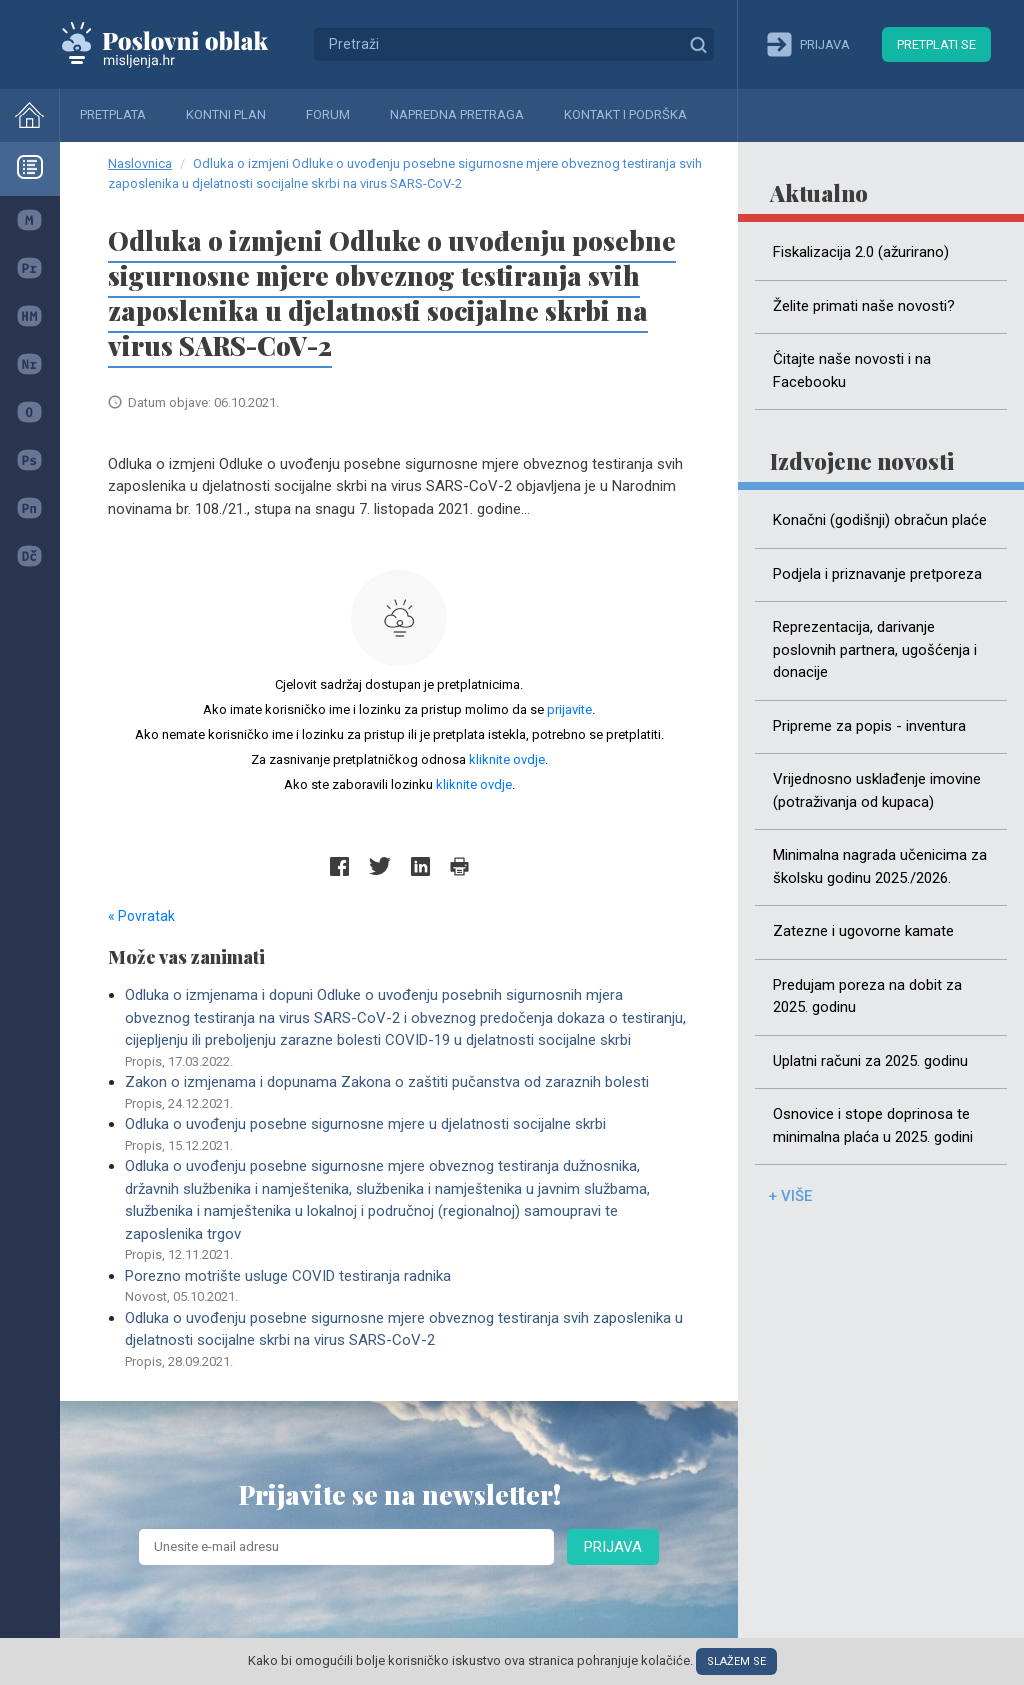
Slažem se (736, 1661)
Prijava (613, 1547)
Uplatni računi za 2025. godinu (870, 1061)
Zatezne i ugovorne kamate (863, 931)
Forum (328, 114)
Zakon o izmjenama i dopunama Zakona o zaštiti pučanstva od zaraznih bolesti (407, 1093)
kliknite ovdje (507, 759)
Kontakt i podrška (625, 114)
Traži (698, 44)
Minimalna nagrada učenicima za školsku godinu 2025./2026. (880, 866)
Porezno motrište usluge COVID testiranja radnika (407, 1287)
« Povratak (141, 916)
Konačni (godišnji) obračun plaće (880, 520)
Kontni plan (226, 114)
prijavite (569, 709)
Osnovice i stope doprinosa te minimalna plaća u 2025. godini (873, 1125)
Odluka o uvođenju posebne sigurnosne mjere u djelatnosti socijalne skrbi (407, 1135)
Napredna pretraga (457, 114)
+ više (790, 1196)
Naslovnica (140, 163)
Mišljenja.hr (180, 44)
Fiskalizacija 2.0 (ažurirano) (861, 252)
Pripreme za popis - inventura (869, 726)
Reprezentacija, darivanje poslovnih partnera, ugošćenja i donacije (875, 649)
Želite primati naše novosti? (864, 306)
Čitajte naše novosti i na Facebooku (852, 370)
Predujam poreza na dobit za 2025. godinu (867, 996)
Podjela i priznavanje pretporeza (877, 574)
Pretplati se (936, 44)
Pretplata (113, 114)
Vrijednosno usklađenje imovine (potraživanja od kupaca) (877, 790)
